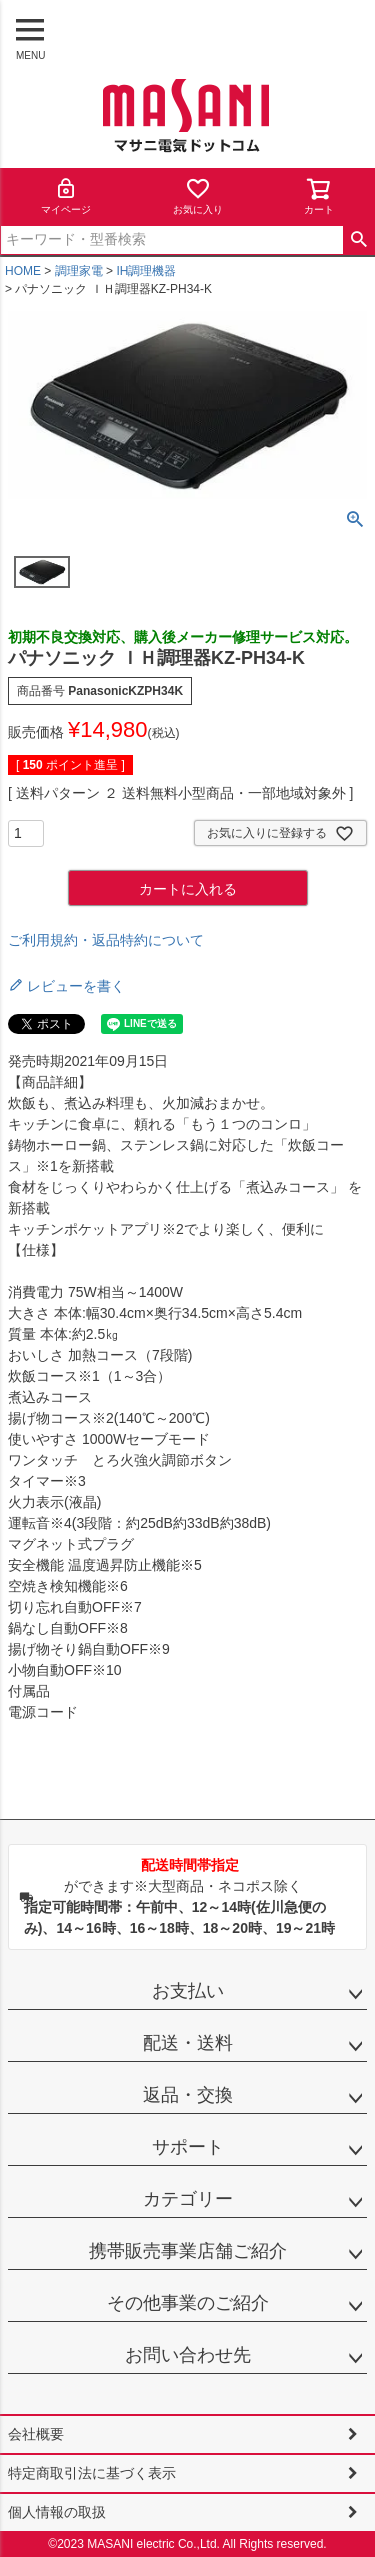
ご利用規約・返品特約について (106, 940)
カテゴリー (188, 2199)
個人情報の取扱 (57, 2512)
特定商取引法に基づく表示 (92, 2473)
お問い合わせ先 (188, 2355)
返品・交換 (188, 2095)
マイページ (66, 195)
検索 (358, 240)
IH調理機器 (146, 271)
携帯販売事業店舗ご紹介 (188, 2251)
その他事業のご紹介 (188, 2303)
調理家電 (79, 271)
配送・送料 (188, 2043)
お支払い (188, 1991)
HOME (23, 271)
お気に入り (198, 195)
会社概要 (36, 2434)
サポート (188, 2147)
